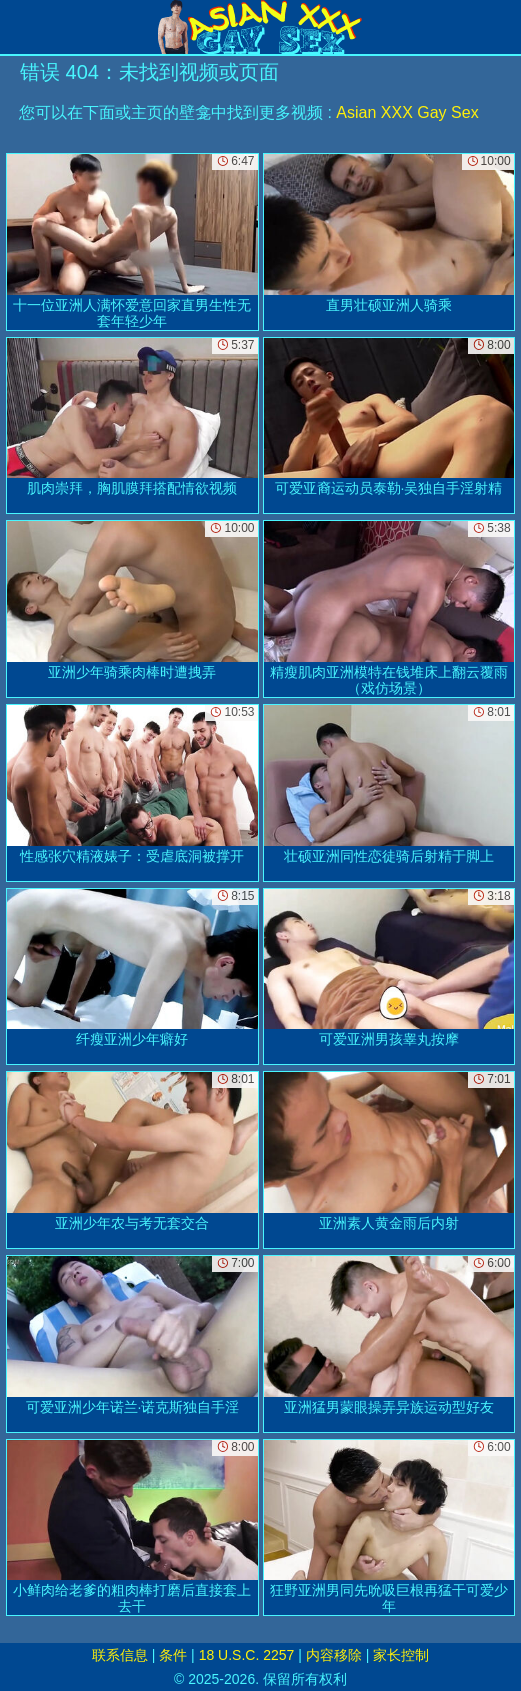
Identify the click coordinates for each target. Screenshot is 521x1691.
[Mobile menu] (18, 27)
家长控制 (401, 1655)
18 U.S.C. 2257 (247, 1655)
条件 (173, 1655)
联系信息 (120, 1655)
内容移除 (334, 1655)
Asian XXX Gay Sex (407, 112)
